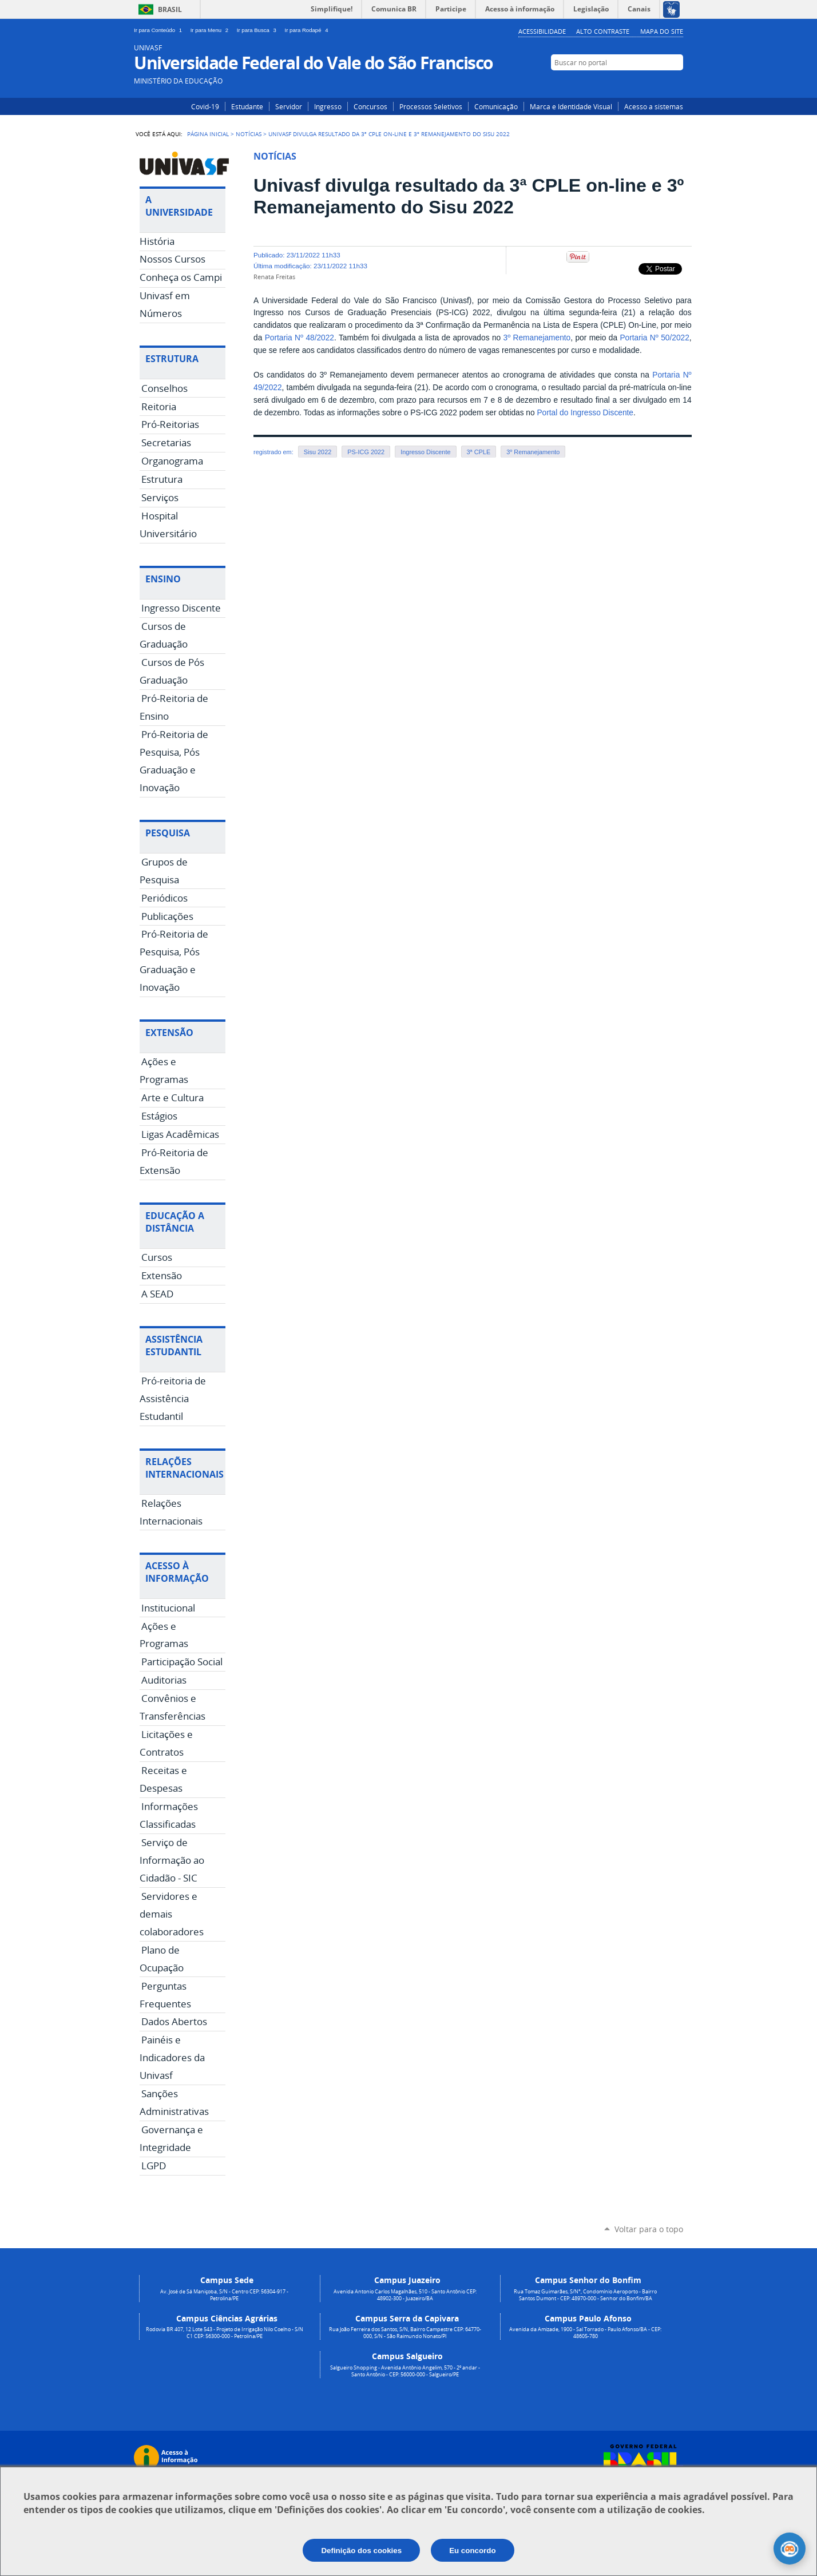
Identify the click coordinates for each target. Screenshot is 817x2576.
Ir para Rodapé (308, 30)
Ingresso (328, 106)
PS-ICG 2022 (365, 451)
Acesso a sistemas (653, 106)
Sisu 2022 (318, 451)
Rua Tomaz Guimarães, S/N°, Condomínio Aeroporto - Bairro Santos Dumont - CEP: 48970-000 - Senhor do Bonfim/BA (585, 2295)
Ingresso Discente (425, 451)
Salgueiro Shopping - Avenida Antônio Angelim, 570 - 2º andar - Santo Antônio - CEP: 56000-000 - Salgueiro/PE (405, 2371)
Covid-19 (205, 106)
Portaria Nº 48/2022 (299, 338)
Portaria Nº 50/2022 (654, 338)
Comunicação (496, 106)
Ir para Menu (211, 30)
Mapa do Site (661, 31)
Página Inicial (208, 134)
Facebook (659, 84)
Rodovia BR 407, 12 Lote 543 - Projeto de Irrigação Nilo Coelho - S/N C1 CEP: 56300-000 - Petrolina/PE (224, 2333)
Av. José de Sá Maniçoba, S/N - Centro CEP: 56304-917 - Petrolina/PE (224, 2295)
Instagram (641, 84)
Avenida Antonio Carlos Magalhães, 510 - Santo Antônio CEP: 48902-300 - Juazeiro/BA (405, 2295)
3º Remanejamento (537, 338)
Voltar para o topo (648, 2229)
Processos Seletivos (430, 106)
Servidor (288, 106)
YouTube (676, 84)
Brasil (170, 9)
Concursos (370, 106)
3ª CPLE (479, 451)
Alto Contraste (602, 31)
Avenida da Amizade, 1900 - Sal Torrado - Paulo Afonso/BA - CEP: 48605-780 (585, 2333)
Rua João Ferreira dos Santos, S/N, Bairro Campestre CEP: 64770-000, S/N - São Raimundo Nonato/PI (405, 2333)
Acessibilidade (542, 31)
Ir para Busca (258, 30)
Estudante (247, 106)
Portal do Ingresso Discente (585, 412)
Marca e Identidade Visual (571, 106)
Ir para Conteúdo (160, 30)
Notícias (248, 134)
